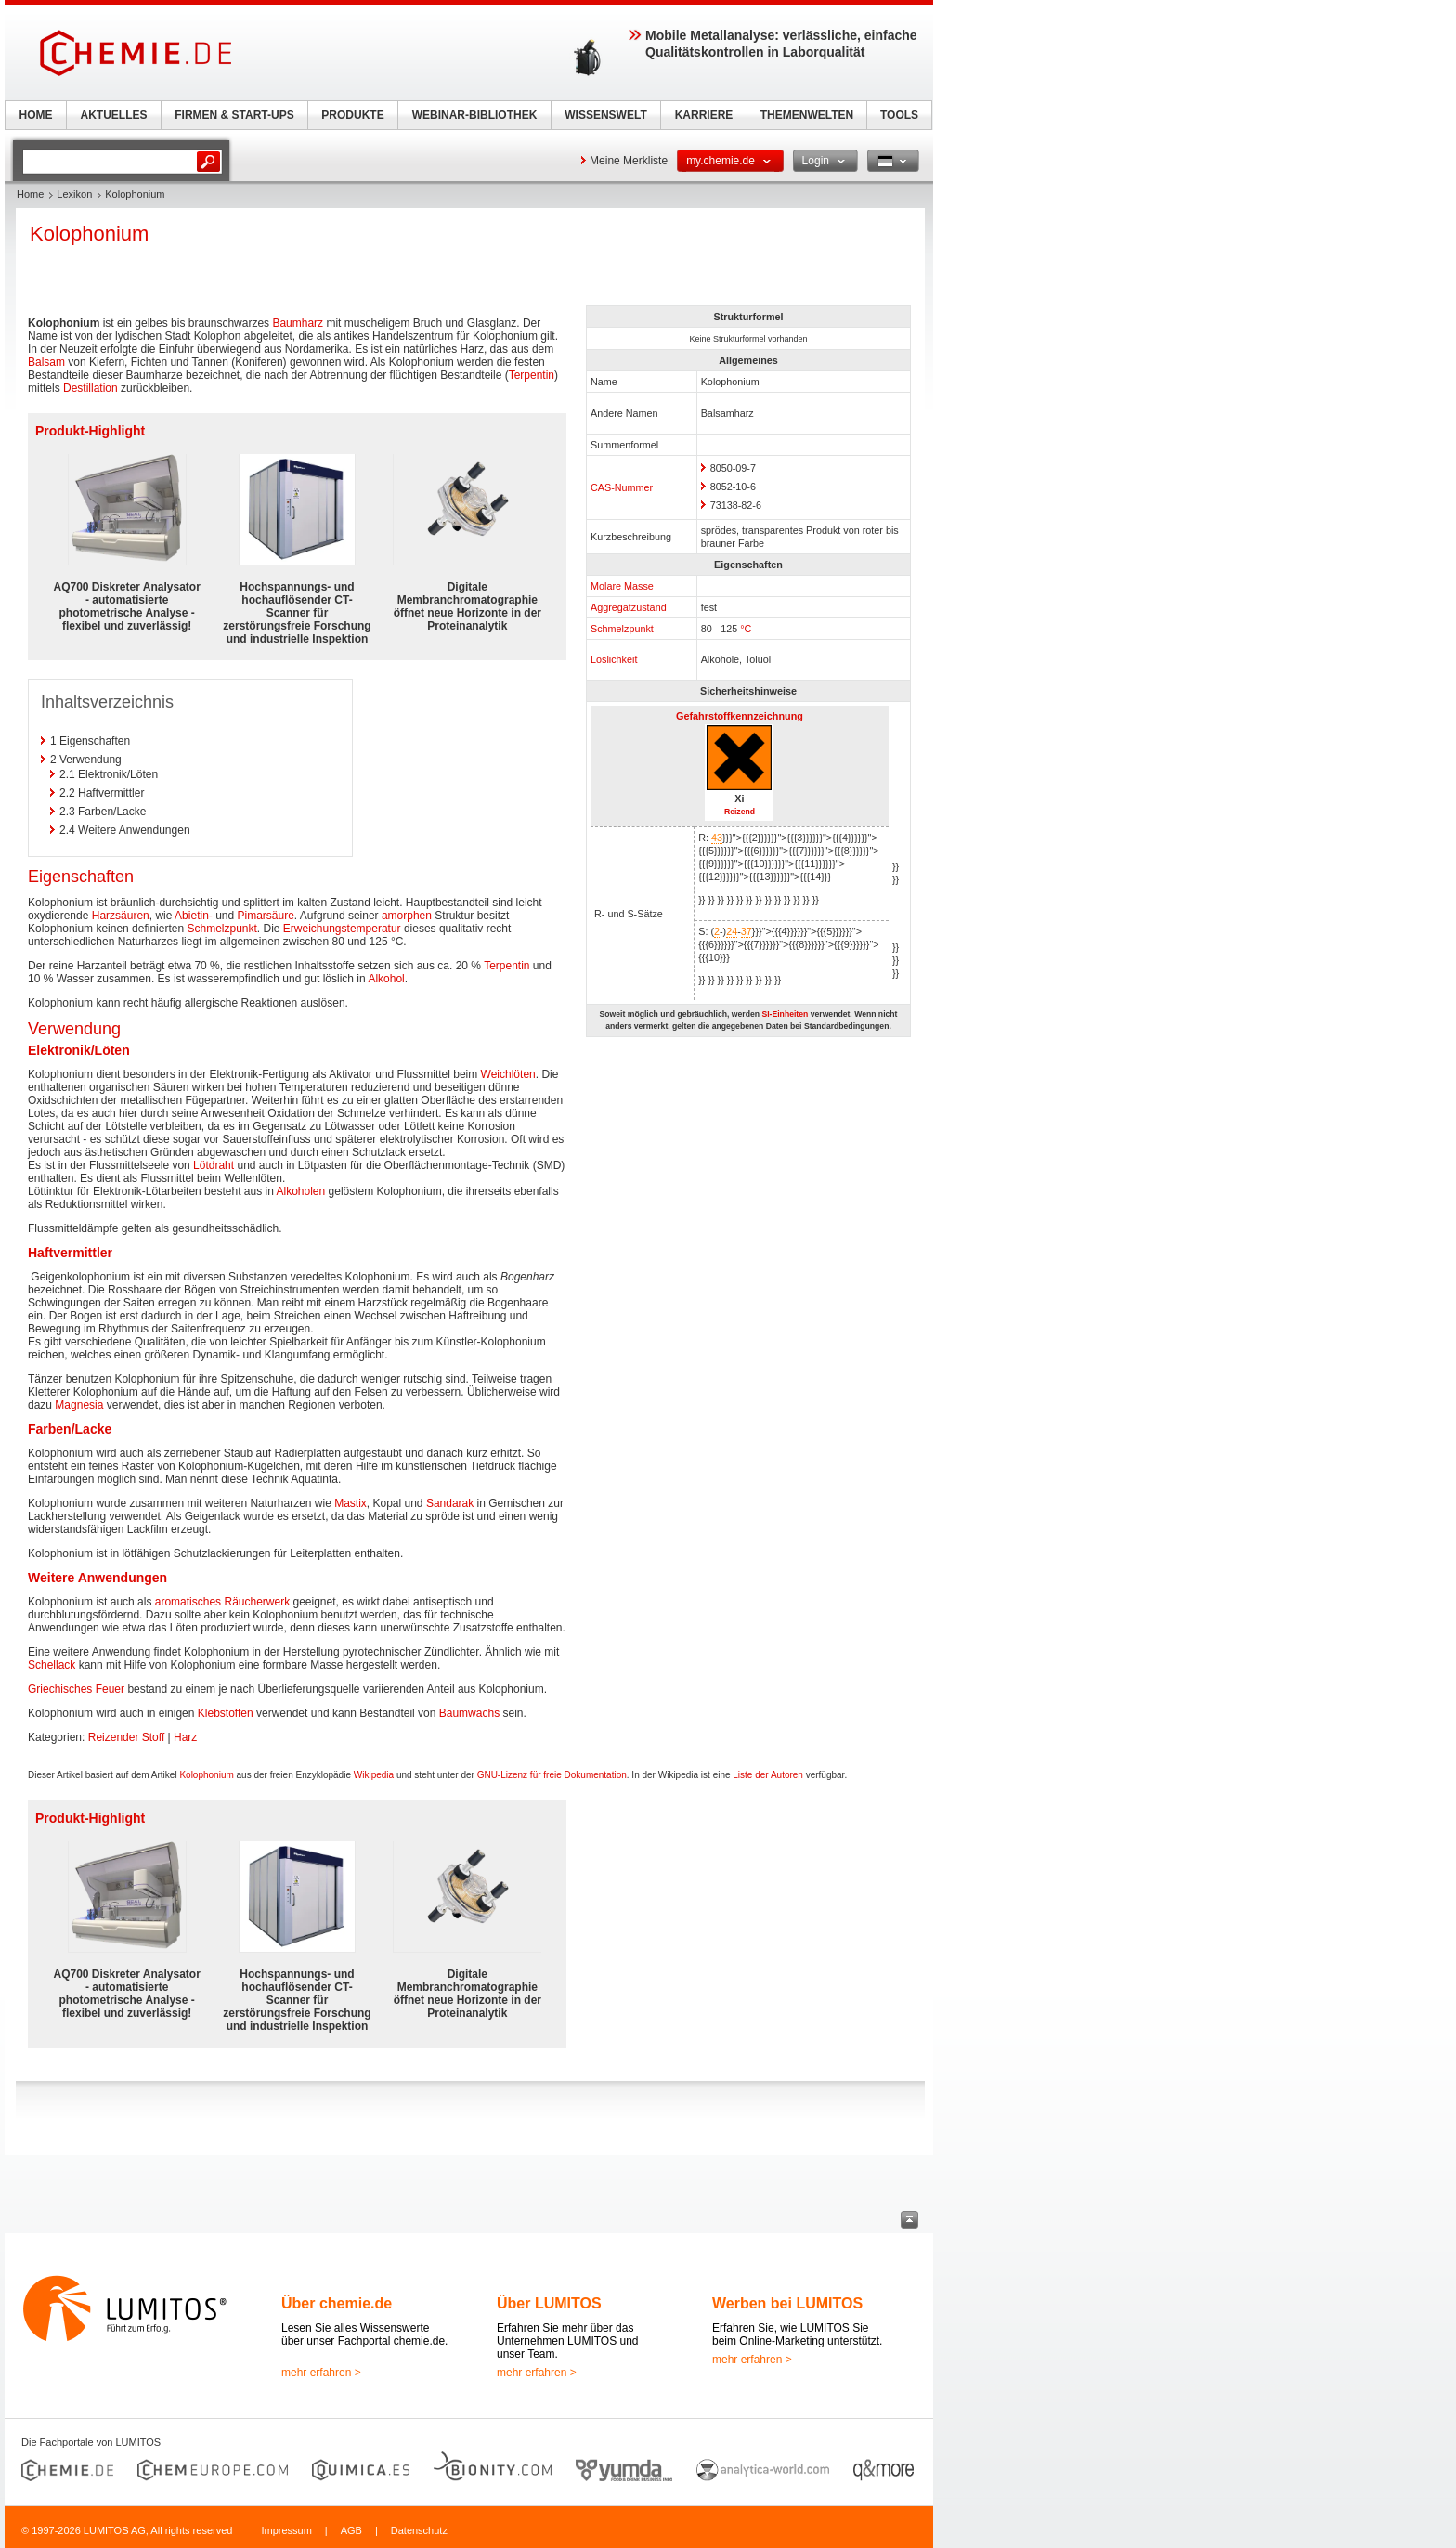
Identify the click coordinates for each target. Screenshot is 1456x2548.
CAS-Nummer (622, 487)
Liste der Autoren (768, 1775)
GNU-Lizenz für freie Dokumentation (552, 1775)
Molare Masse (622, 586)
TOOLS (899, 115)
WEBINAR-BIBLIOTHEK (475, 115)
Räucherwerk (257, 1601)
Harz (185, 1737)
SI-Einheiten (784, 1014)
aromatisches (188, 1601)
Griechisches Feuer (76, 1689)
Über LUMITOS (549, 2303)
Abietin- (194, 915)
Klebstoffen (226, 1713)
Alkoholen (301, 1191)
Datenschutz (419, 2530)
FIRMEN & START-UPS (234, 115)
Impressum (286, 2530)
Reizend (739, 811)
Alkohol (386, 978)
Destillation (90, 388)
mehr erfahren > (321, 2372)
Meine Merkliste (629, 160)
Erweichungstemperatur (342, 928)
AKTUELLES (114, 115)
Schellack (51, 1664)
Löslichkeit (614, 659)
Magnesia (79, 1404)
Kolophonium (206, 1775)
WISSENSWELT (605, 115)
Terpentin (531, 375)
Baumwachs (469, 1713)
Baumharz (297, 323)
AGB (351, 2530)
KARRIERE (704, 115)
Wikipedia (374, 1775)
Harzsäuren (121, 915)
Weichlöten (508, 1074)
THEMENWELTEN (806, 115)
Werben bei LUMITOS (787, 2303)
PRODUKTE (352, 115)
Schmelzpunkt (622, 628)
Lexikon (74, 194)
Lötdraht (213, 1165)
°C (745, 628)
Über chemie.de (336, 2303)
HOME (36, 115)
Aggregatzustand (629, 607)
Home (30, 194)
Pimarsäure (266, 915)
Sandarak (450, 1503)
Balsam (46, 362)
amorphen (407, 915)
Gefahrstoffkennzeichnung (739, 716)
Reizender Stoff (126, 1737)
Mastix (350, 1503)
